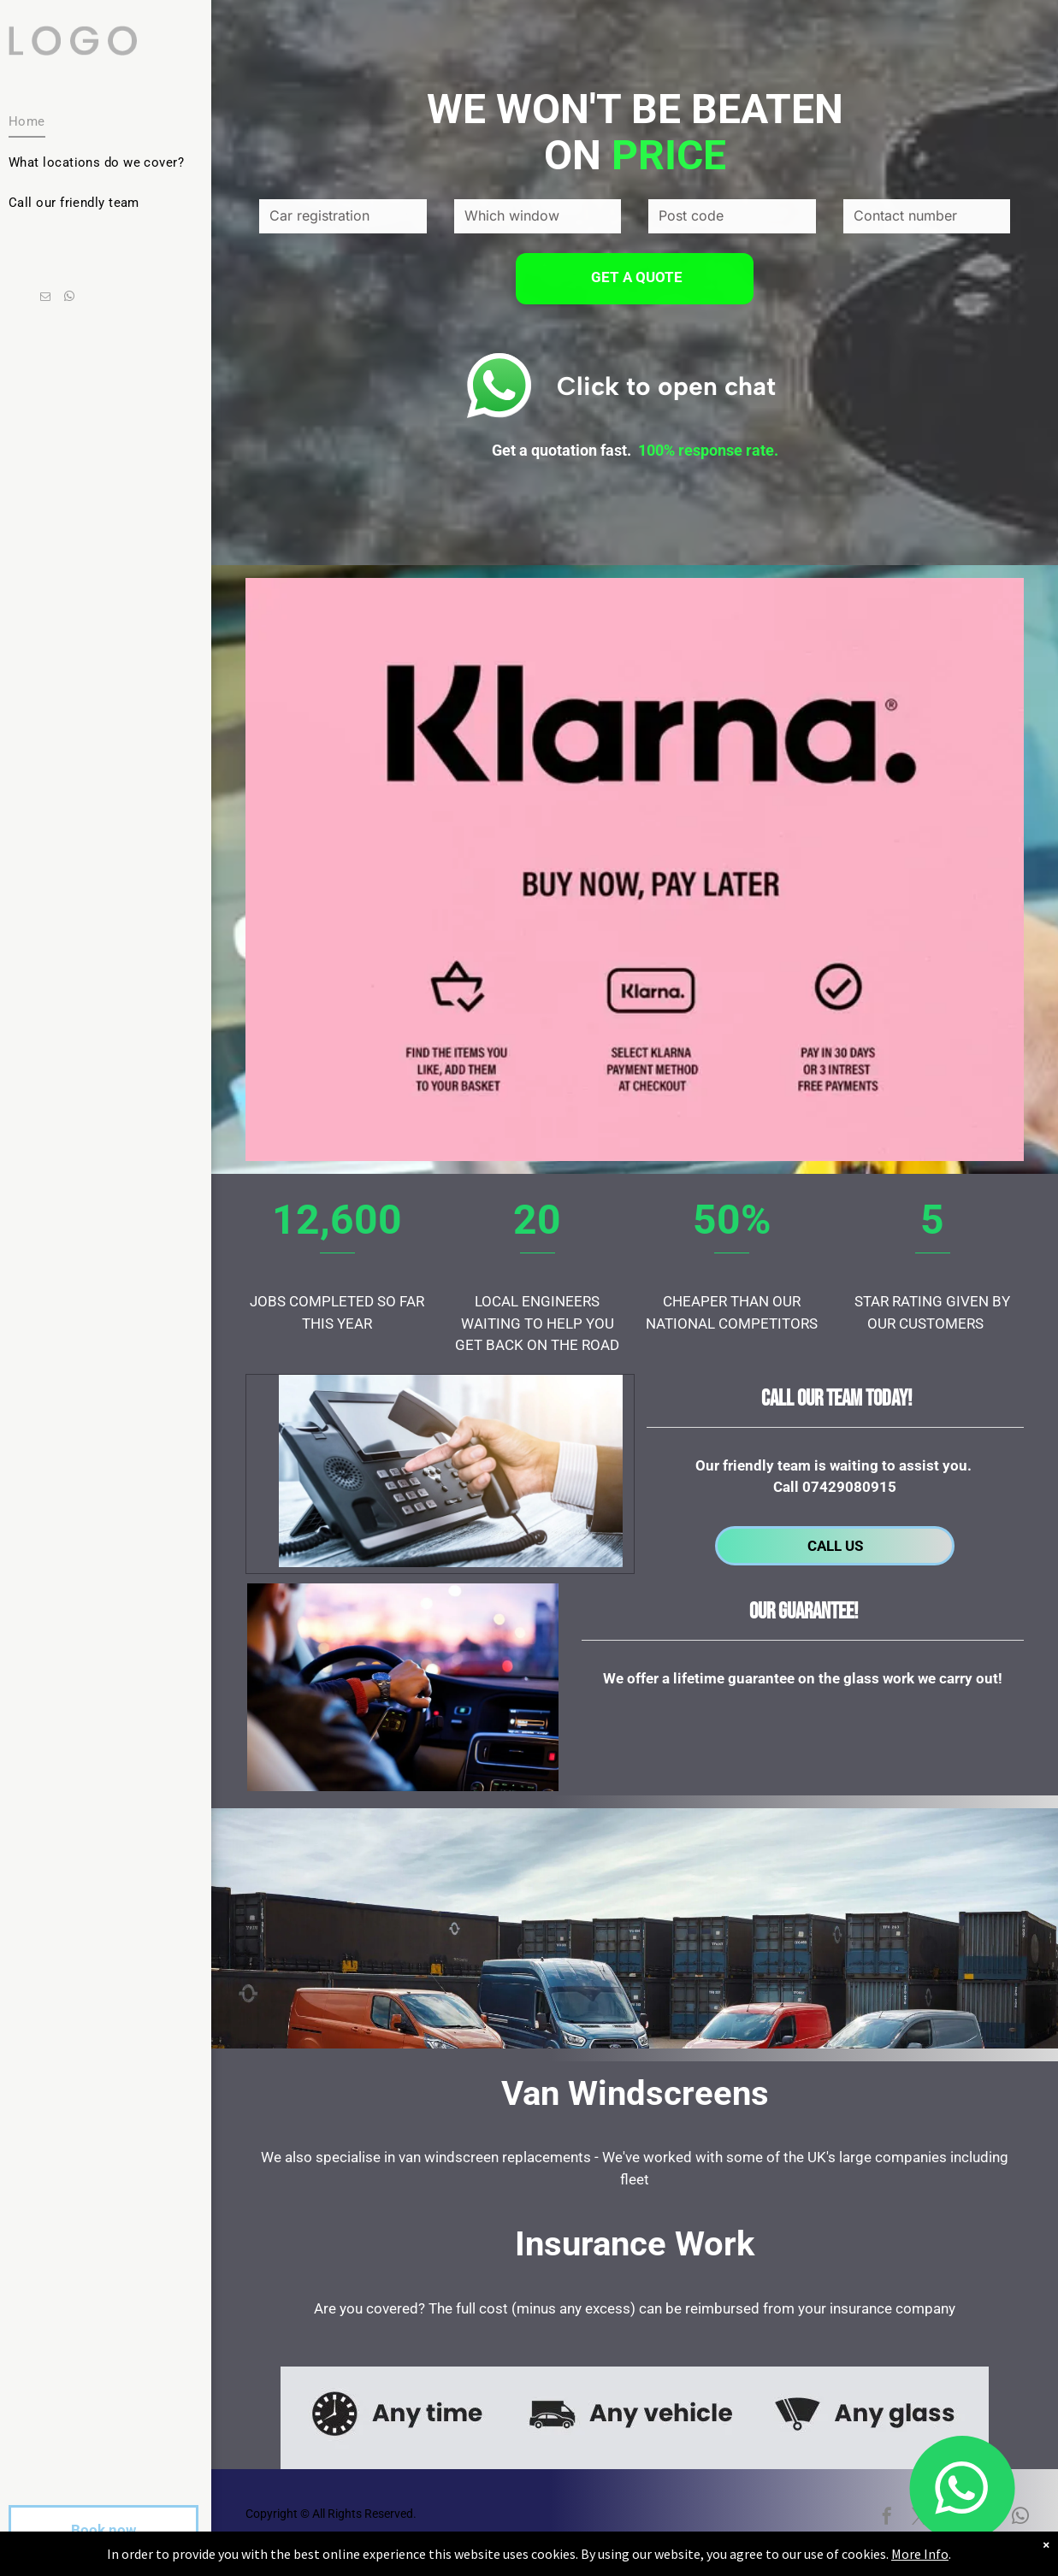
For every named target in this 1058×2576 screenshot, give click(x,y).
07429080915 (849, 1486)
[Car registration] (343, 216)
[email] (45, 298)
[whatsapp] (69, 298)
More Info (920, 2553)
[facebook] (887, 2518)
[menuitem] (99, 122)
